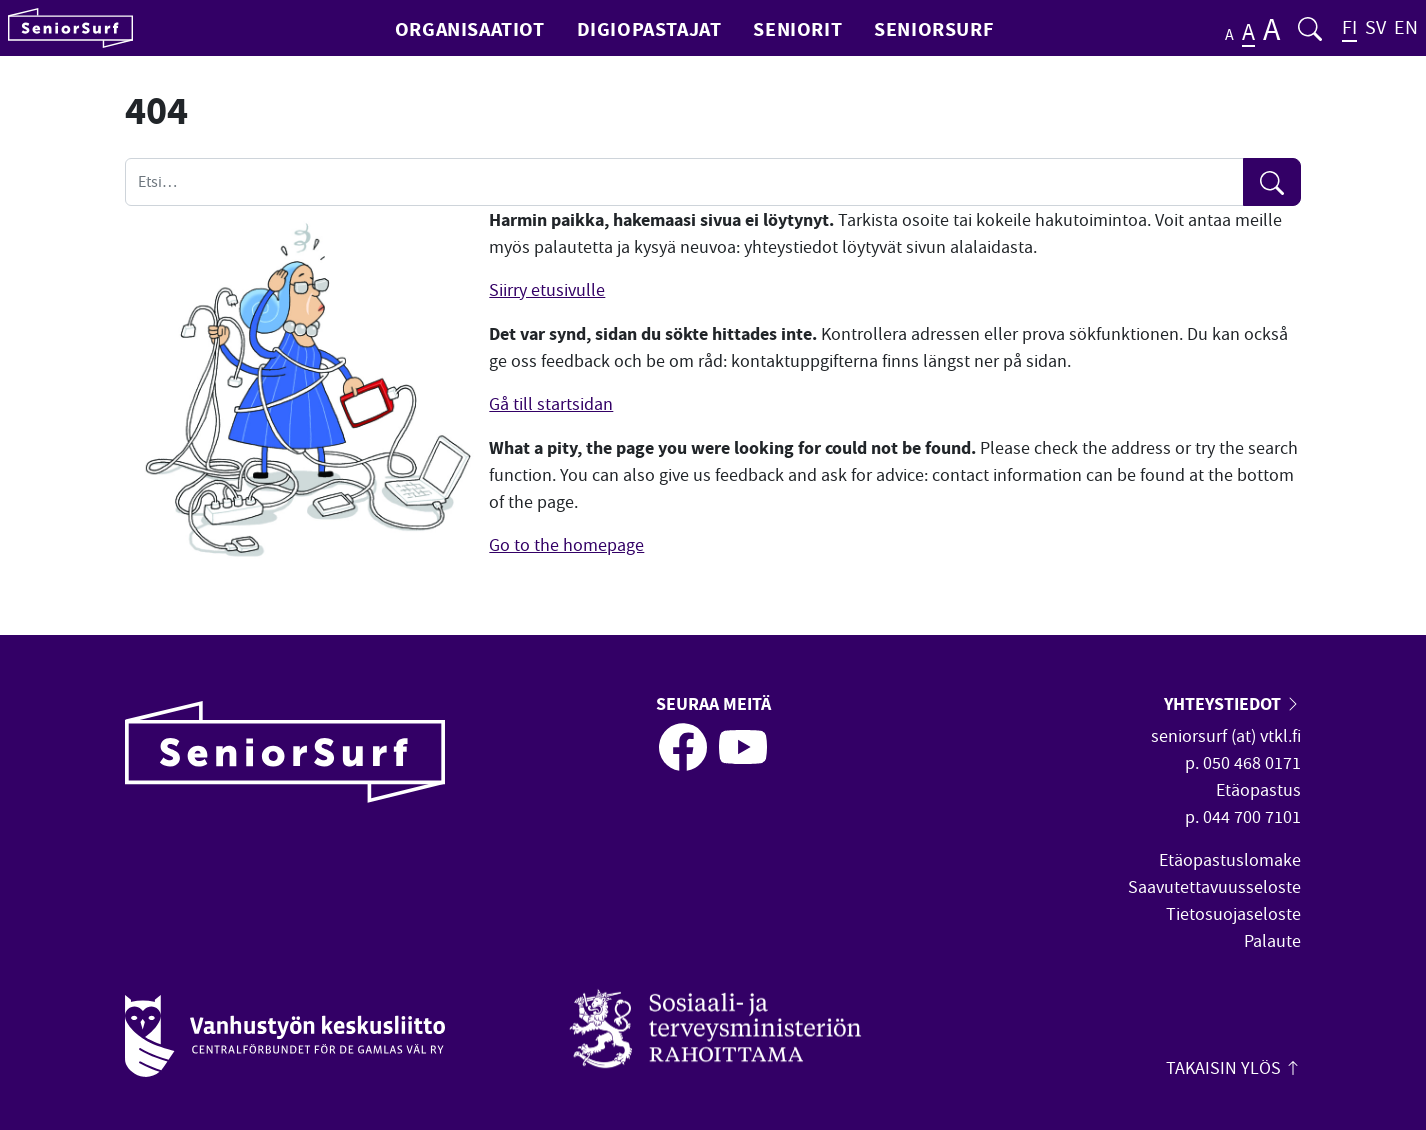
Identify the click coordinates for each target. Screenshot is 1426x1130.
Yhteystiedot (1232, 703)
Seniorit (797, 28)
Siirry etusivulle (547, 290)
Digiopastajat (649, 28)
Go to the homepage (566, 545)
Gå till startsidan (551, 404)
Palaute (1272, 941)
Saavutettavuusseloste (1214, 887)
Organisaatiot (470, 28)
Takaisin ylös (1233, 1068)
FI (1349, 27)
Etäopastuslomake (1230, 860)
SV (1375, 27)
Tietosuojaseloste (1233, 914)
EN (1406, 27)
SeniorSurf (933, 28)
